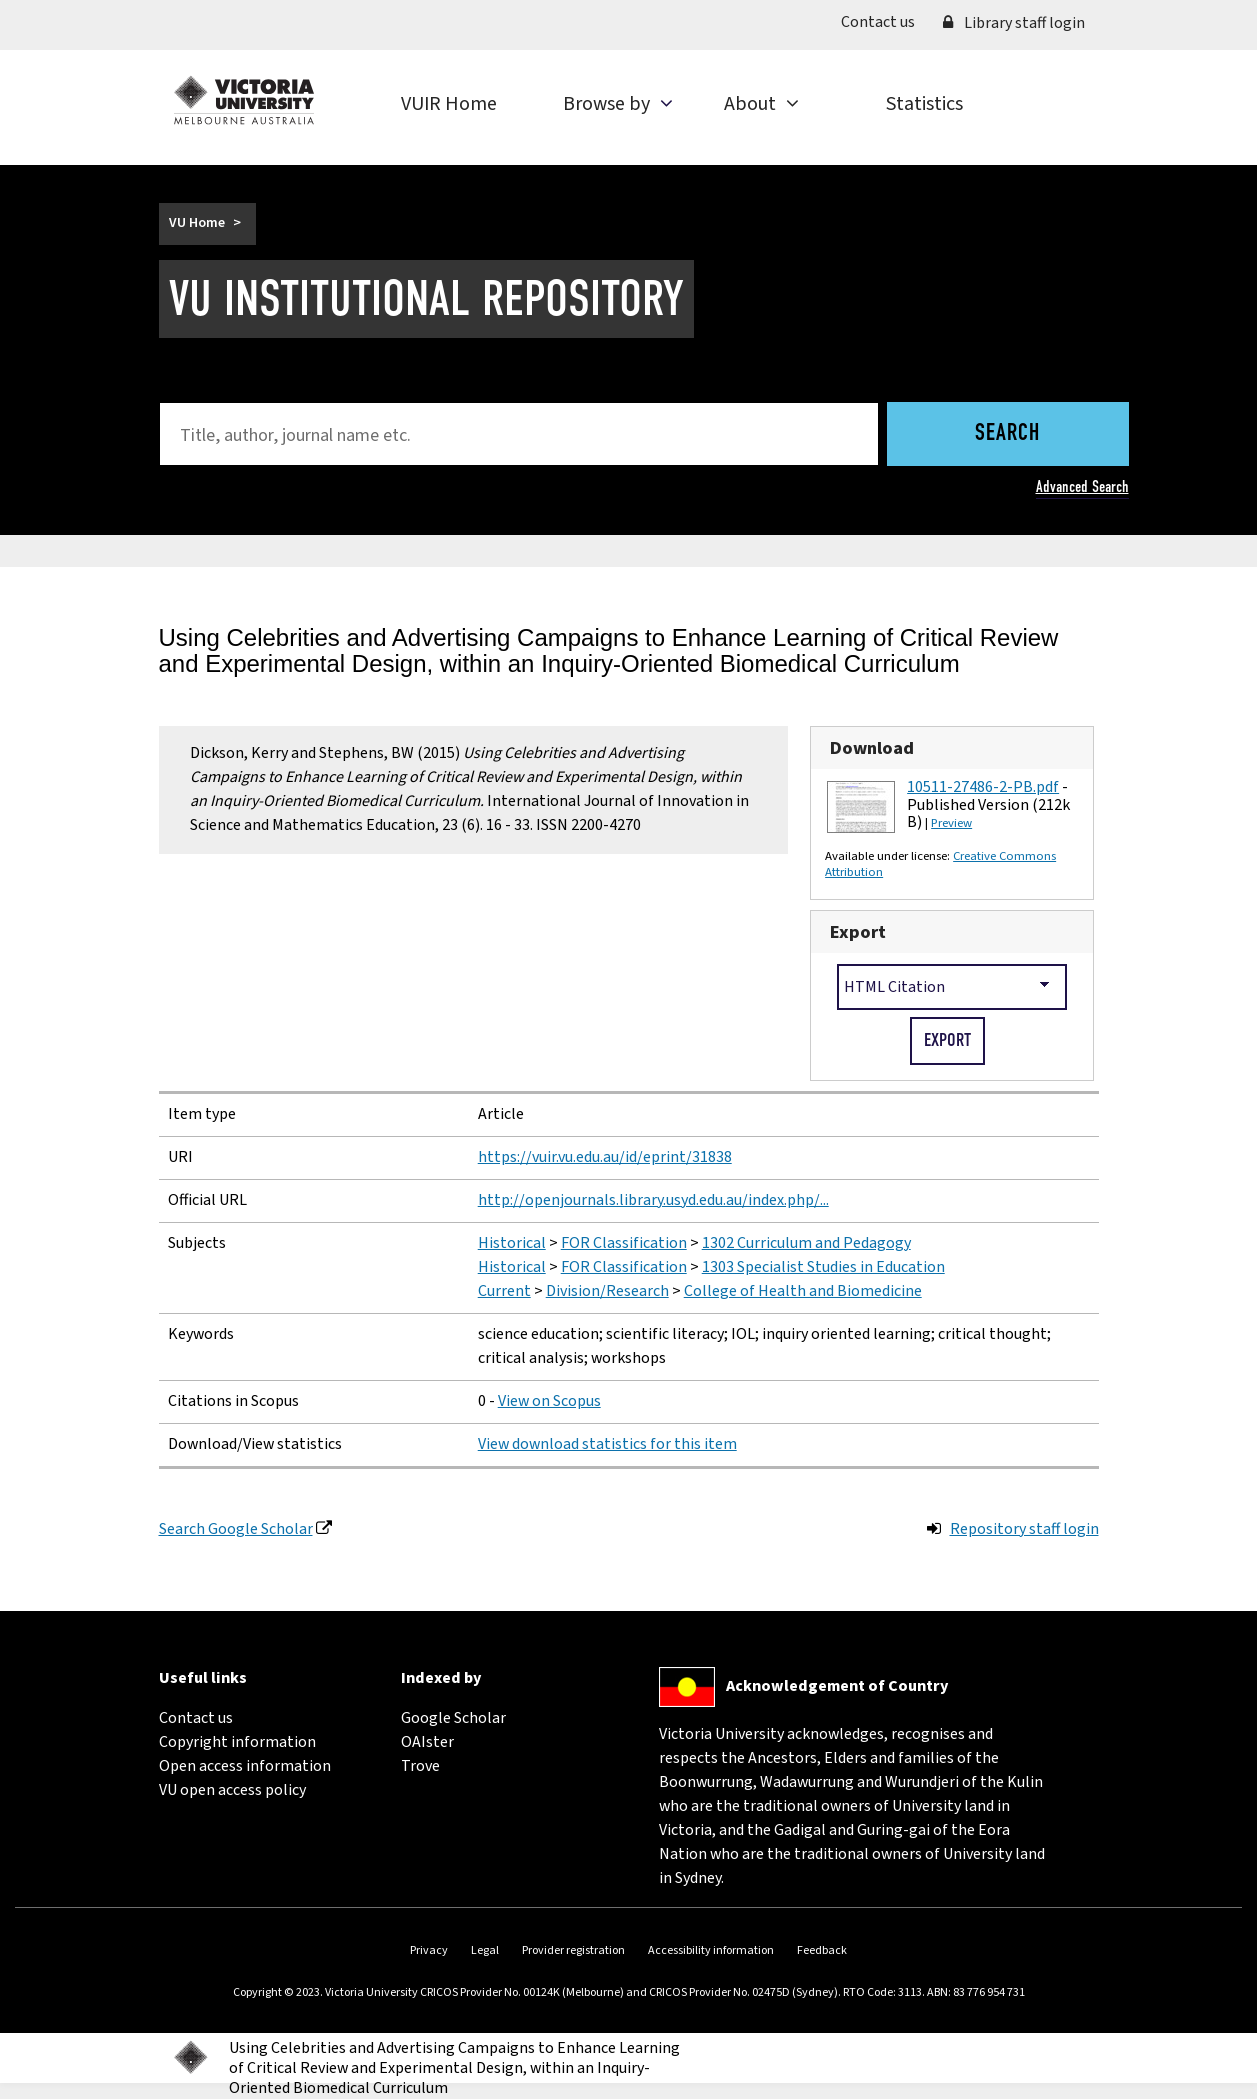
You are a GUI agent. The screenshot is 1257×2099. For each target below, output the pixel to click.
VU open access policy (232, 1790)
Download (872, 748)
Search (1007, 434)
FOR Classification (624, 1243)
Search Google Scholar (236, 1529)
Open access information (245, 1766)
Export (858, 932)
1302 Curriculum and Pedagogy (806, 1243)
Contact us (885, 21)
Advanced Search (1082, 486)
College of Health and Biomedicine (803, 1291)
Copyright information (237, 1742)
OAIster (427, 1742)
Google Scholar (453, 1718)
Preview (951, 823)
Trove (420, 1766)
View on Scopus (549, 1401)
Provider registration (573, 1950)
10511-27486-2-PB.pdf (983, 787)
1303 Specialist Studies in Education (823, 1267)
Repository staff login (1024, 1529)
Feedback (822, 1950)
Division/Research (607, 1291)
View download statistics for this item (607, 1444)
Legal (485, 1950)
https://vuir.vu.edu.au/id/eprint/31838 (605, 1157)
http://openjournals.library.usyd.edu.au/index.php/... (653, 1200)
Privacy (429, 1950)
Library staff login (1014, 23)
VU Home (197, 223)
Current (504, 1291)
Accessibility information (711, 1950)
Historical (512, 1243)
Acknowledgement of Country (837, 1686)
